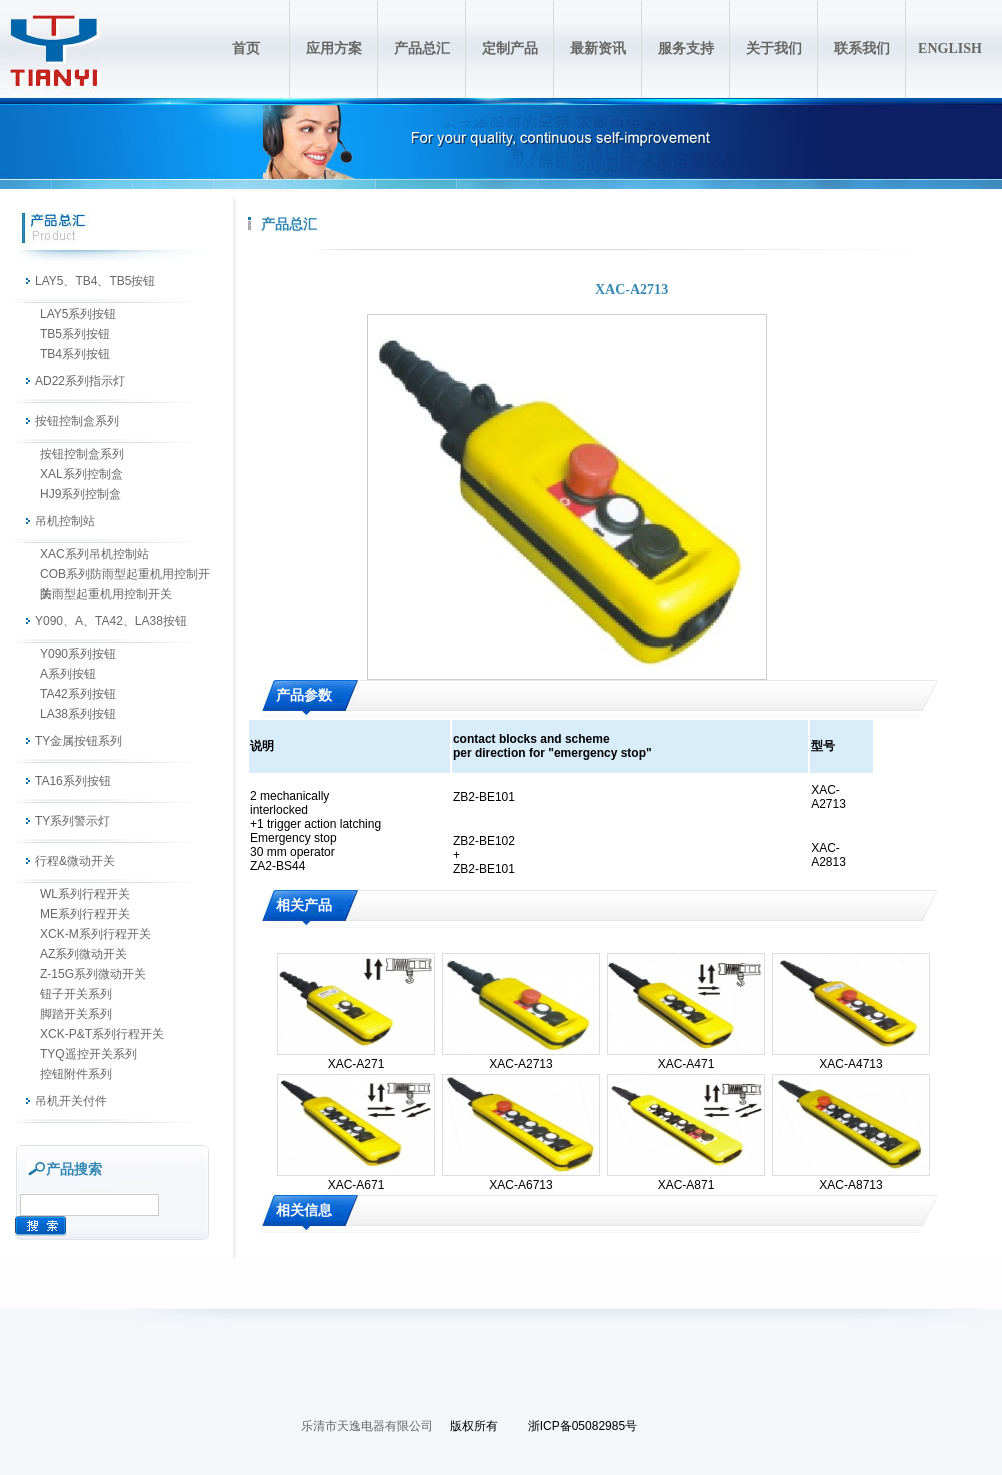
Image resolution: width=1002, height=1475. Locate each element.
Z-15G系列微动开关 (93, 974)
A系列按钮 (68, 674)
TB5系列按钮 (75, 334)
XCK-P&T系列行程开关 (102, 1034)
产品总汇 (422, 48)
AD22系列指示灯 (80, 381)
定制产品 (510, 48)
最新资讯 (598, 48)
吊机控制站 (65, 521)
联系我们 (862, 48)
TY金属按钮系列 (78, 741)
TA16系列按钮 (73, 781)
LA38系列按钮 (78, 714)
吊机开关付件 (71, 1101)
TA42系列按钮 (78, 694)
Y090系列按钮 (78, 654)
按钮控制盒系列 (77, 421)
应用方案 (334, 48)
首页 (246, 48)
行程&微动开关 (75, 861)
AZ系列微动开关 (83, 954)
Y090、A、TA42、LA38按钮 (111, 621)
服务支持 (686, 48)
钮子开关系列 (76, 994)
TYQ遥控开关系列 (88, 1054)
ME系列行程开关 (85, 914)
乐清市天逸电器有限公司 (367, 1426)
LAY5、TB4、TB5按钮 (95, 281)
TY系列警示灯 (72, 821)
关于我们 (774, 48)
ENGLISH (950, 48)
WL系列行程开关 (85, 894)
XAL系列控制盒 (81, 474)
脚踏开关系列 (76, 1014)
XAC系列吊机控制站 (94, 554)
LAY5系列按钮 (78, 314)
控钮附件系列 (76, 1074)
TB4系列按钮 (75, 354)
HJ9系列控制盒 (80, 494)
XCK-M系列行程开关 (95, 934)
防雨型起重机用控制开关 (106, 594)
